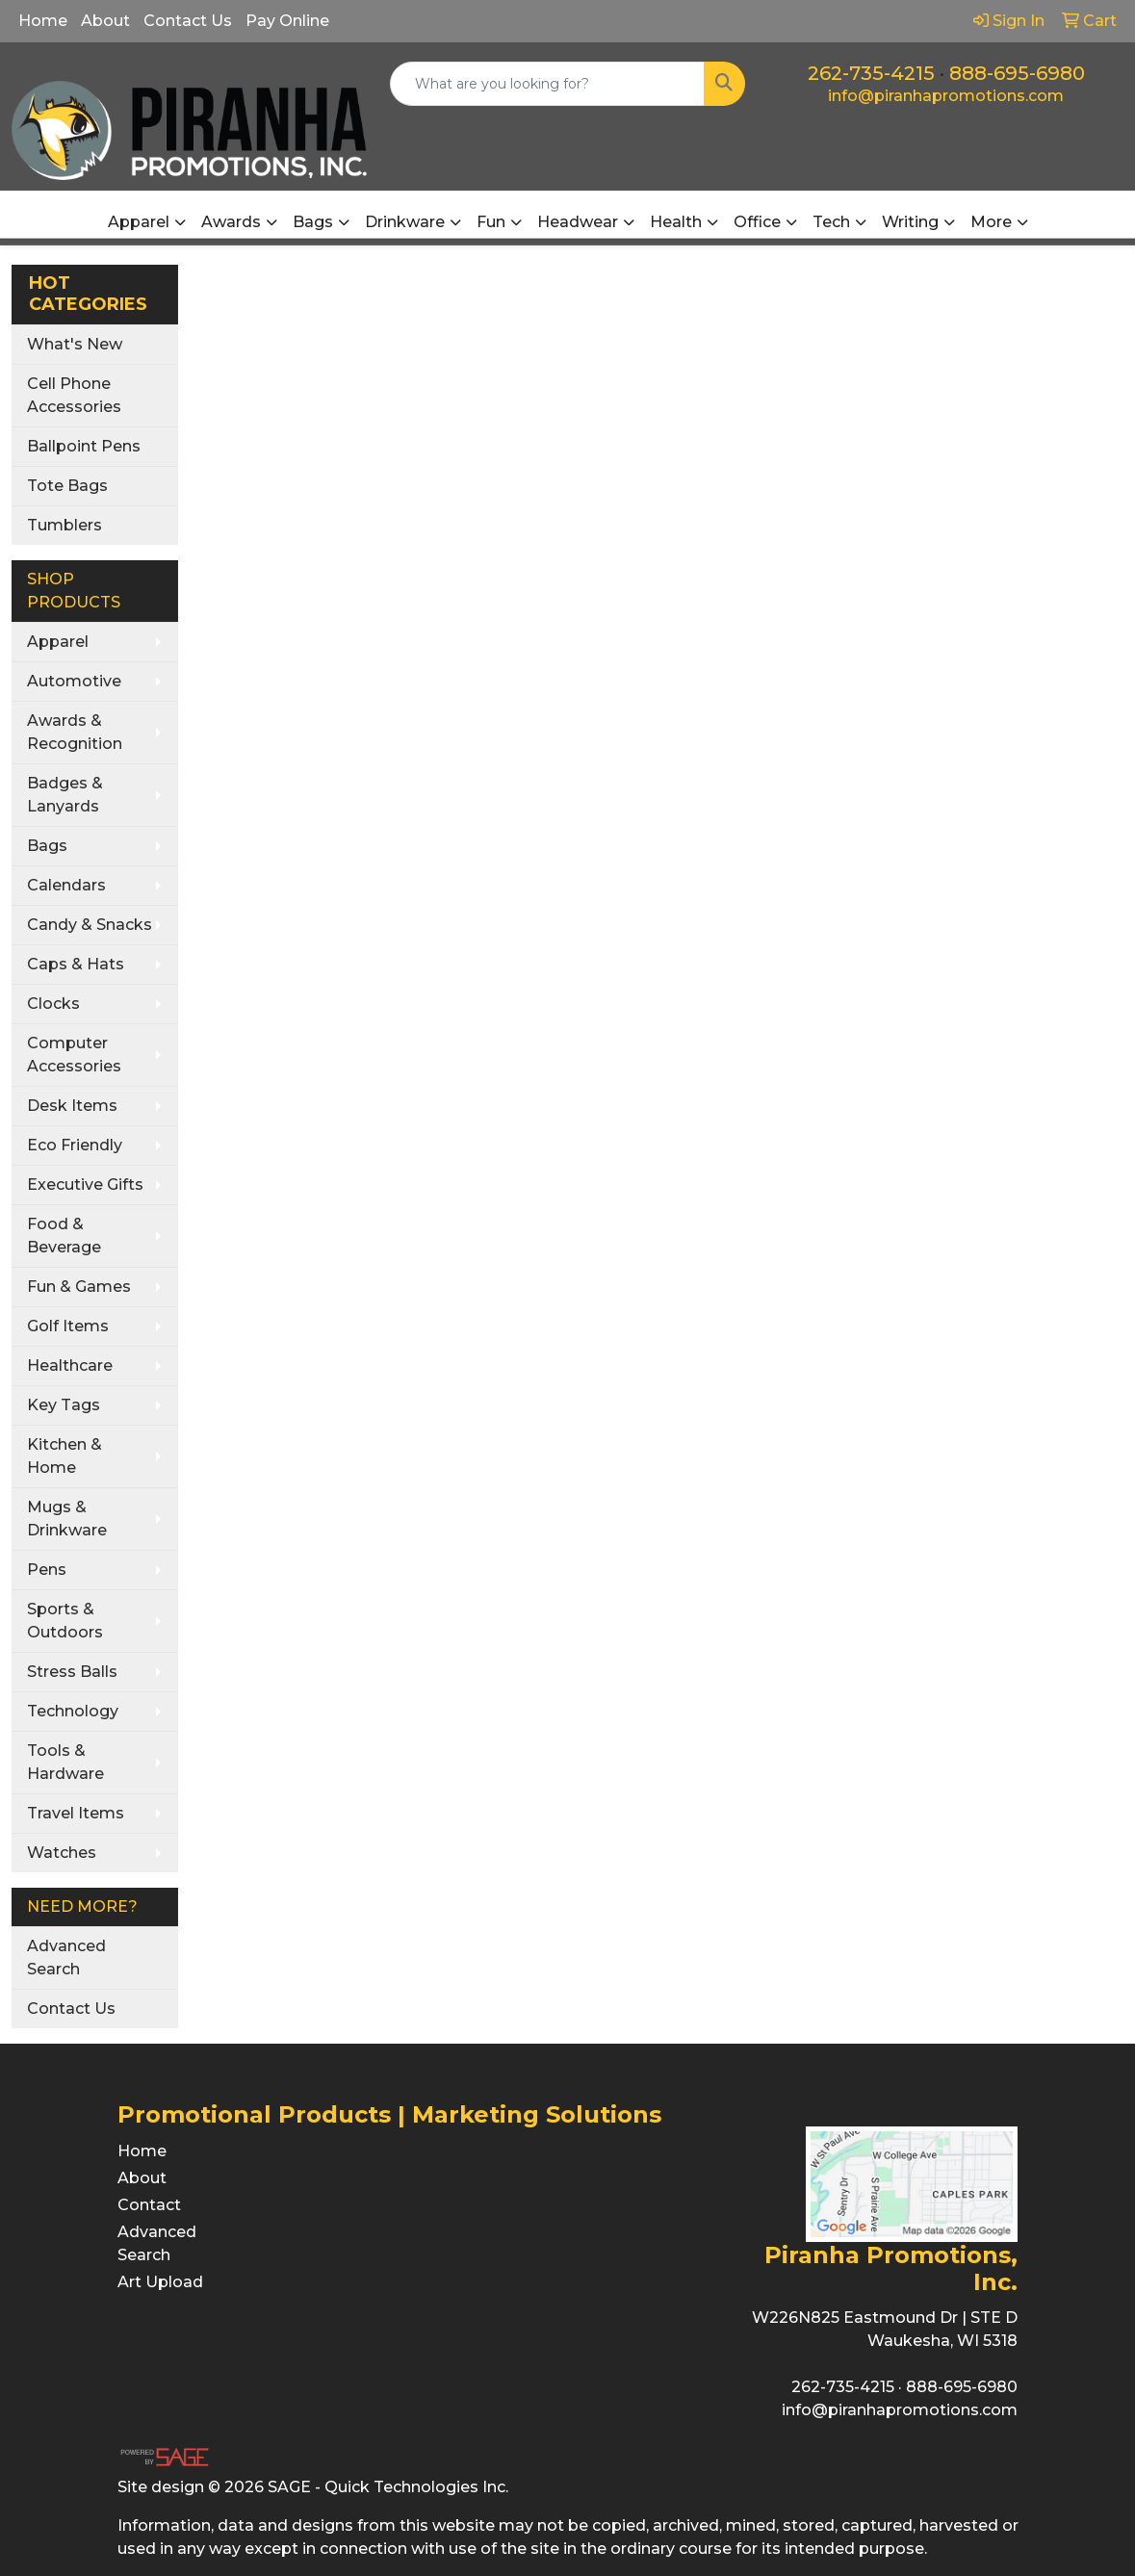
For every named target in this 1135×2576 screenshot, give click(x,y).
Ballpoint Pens (84, 446)
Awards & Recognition (74, 732)
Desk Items (72, 1105)
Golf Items (68, 1326)
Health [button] (676, 222)
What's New (74, 344)
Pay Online (287, 21)
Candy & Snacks (89, 924)
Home (42, 21)
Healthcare (70, 1365)
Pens (46, 1569)
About (105, 21)
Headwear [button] (577, 222)
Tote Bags (67, 486)
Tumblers (64, 525)
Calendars (66, 885)
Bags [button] (313, 222)
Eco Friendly (74, 1145)
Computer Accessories (74, 1054)
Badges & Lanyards (65, 794)
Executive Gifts (85, 1184)
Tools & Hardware (65, 1762)
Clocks (53, 1003)
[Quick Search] (547, 84)
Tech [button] (831, 222)
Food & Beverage (64, 1235)
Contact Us (187, 21)
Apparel (58, 641)
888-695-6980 (1017, 73)
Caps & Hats (75, 964)
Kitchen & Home (64, 1456)
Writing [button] (910, 222)
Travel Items (75, 1813)
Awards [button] (231, 222)
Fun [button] (491, 222)
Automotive (74, 681)
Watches (61, 1852)
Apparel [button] (138, 222)
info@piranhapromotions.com (946, 96)
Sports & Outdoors (65, 1620)
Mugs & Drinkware (67, 1518)
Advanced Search (66, 1957)
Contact (149, 2205)
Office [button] (757, 222)
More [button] (991, 222)
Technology (72, 1711)
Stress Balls (72, 1671)
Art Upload (160, 2282)
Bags (47, 846)
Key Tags (63, 1405)
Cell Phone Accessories (74, 395)
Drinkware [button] (405, 222)
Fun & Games (79, 1286)
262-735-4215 (871, 73)
